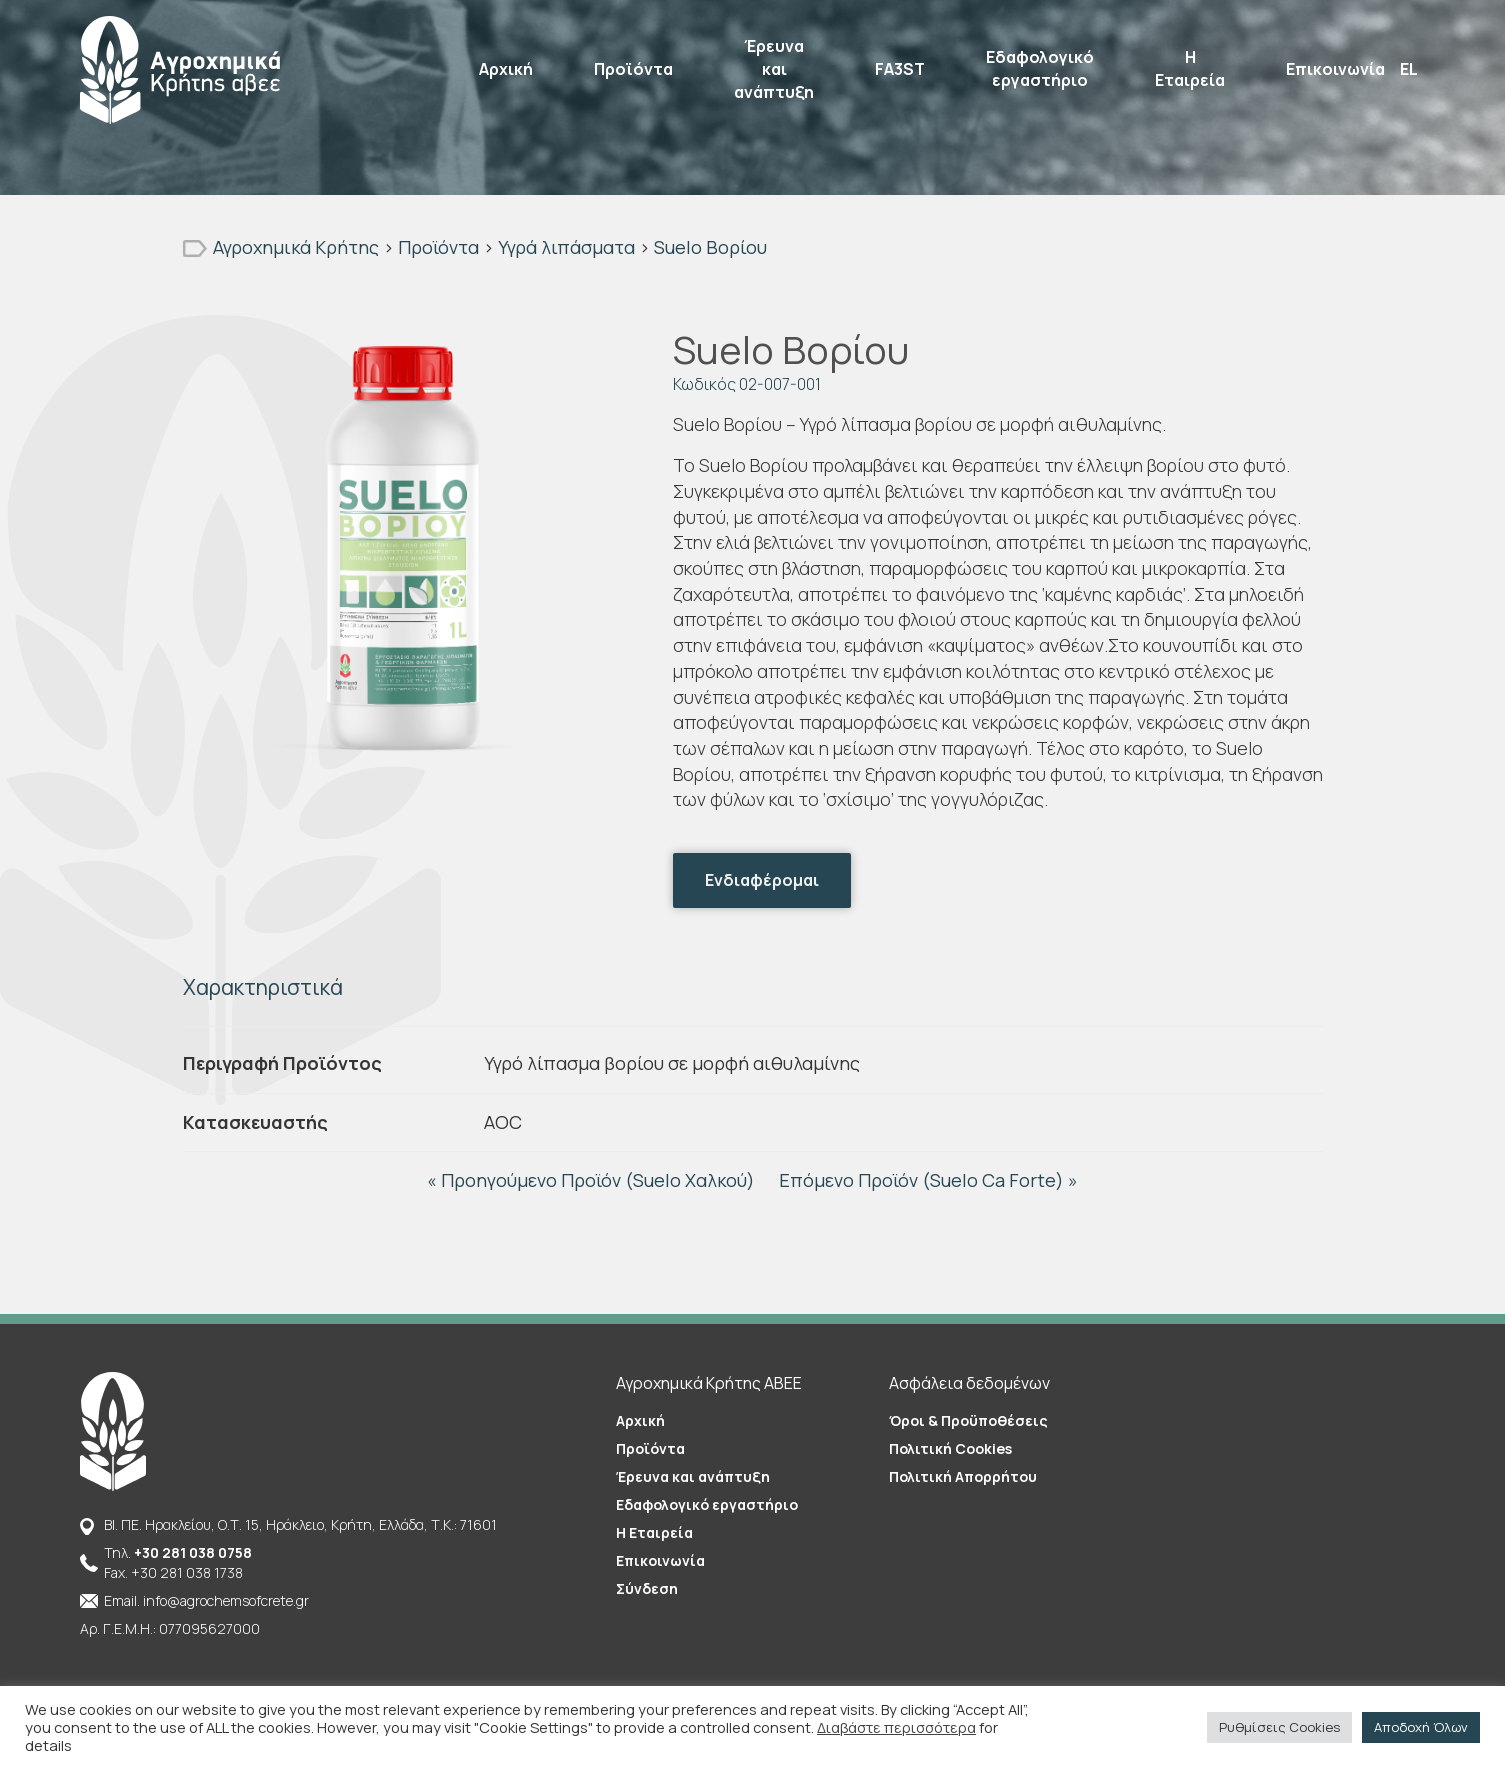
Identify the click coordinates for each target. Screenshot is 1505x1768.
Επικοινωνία (1335, 69)
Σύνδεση (647, 1588)
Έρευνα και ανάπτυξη (774, 69)
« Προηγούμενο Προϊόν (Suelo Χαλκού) (593, 1180)
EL (1409, 69)
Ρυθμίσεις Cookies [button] (1279, 1727)
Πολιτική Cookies (950, 1448)
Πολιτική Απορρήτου (963, 1476)
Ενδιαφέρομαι (762, 880)
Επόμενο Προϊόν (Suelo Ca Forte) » (928, 1180)
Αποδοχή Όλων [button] (1421, 1727)
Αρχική (506, 69)
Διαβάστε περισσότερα (896, 1727)
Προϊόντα (633, 69)
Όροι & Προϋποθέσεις (968, 1420)
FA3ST (900, 69)
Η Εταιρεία (1190, 68)
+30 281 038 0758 (193, 1552)
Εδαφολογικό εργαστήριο (1040, 68)
